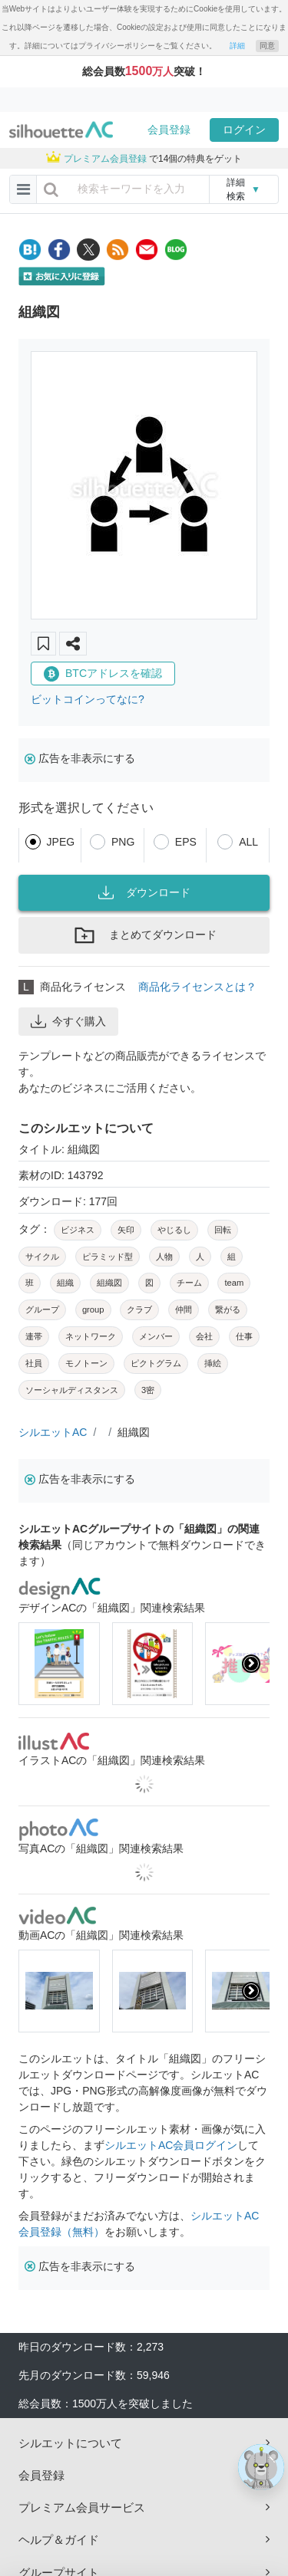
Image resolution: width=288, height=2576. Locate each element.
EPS (186, 842)
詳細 (237, 45)
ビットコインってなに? (87, 699)
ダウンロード (144, 892)
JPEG (61, 842)
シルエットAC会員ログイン (170, 2145)
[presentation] (251, 1663)
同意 (267, 45)
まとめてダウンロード (144, 935)
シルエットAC (52, 1432)
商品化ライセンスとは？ (197, 987)
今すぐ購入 (68, 1021)
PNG (122, 842)
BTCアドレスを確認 (103, 674)
